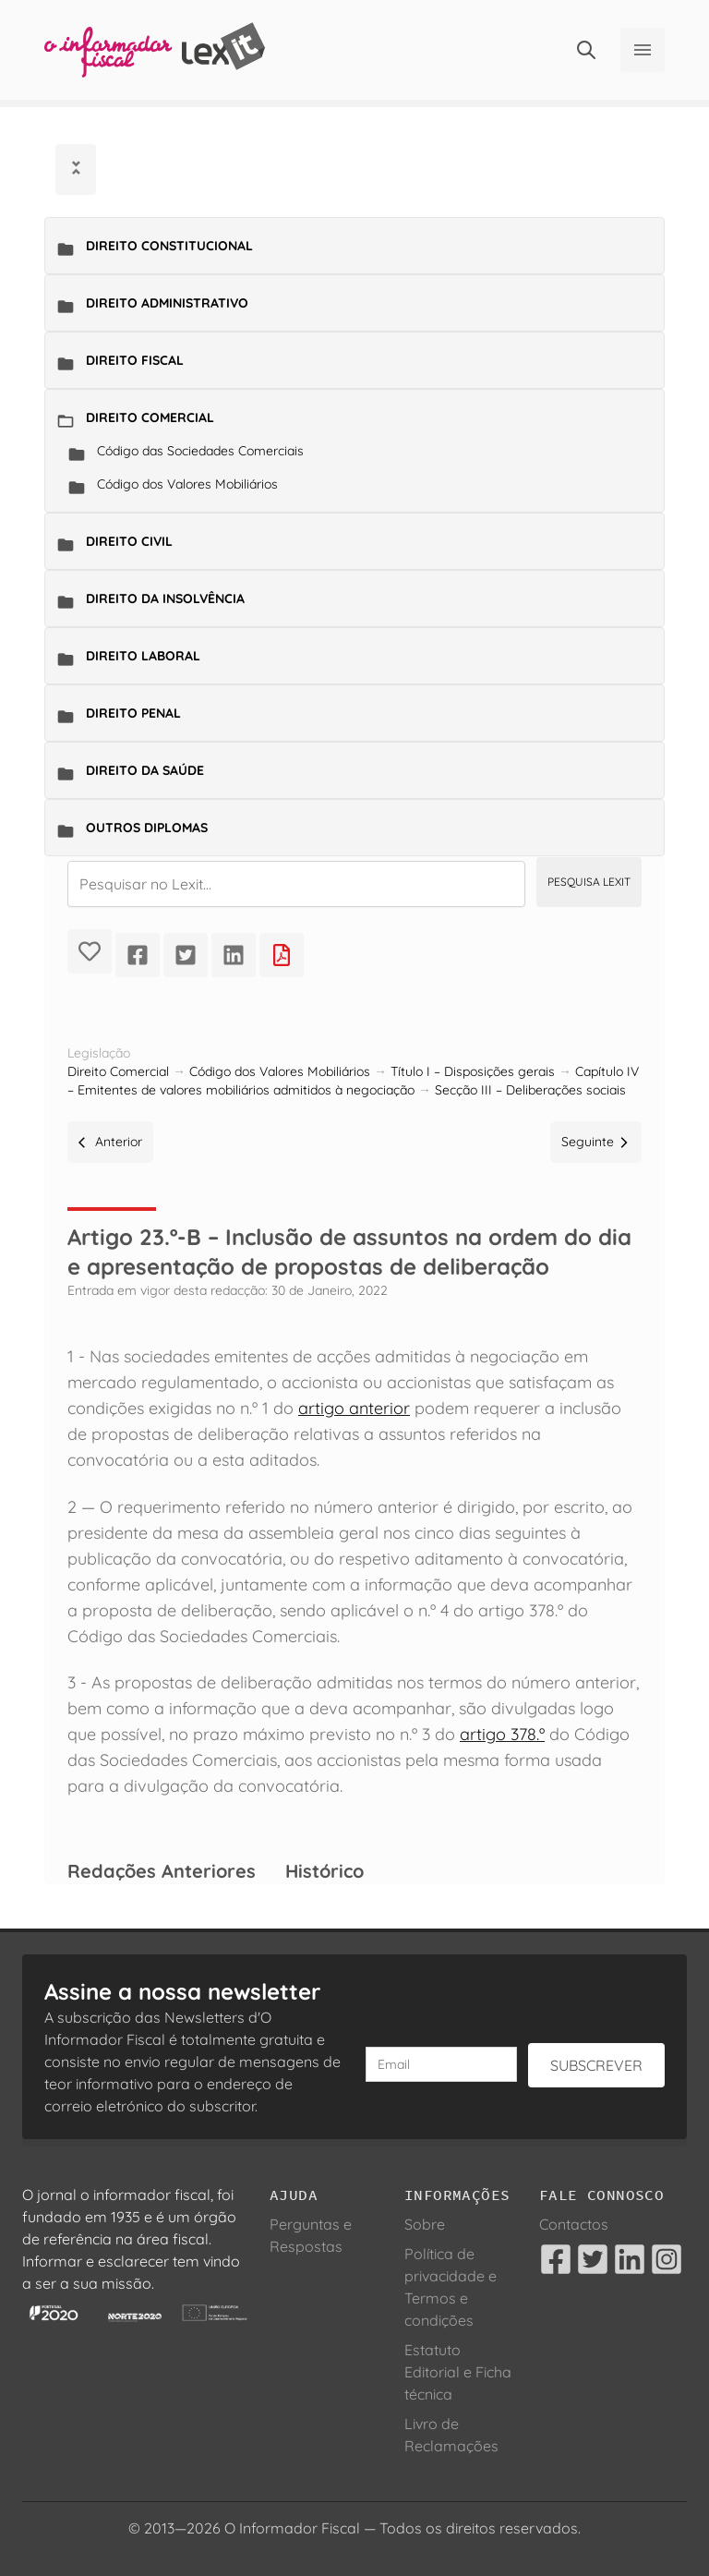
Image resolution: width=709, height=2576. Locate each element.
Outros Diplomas (147, 827)
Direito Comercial (150, 417)
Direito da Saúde (145, 770)
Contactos (573, 2224)
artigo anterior (354, 1408)
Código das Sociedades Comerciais (200, 450)
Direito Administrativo (167, 303)
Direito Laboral (143, 655)
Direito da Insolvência (165, 598)
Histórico (324, 1870)
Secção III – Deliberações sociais (530, 1090)
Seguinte (596, 1141)
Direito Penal (133, 713)
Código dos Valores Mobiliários (187, 484)
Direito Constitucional (169, 245)
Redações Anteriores (161, 1870)
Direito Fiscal (135, 360)
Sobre (424, 2224)
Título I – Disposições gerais (473, 1071)
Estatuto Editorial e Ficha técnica (457, 2371)
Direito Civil (129, 541)
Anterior (110, 1141)
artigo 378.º (502, 1734)
